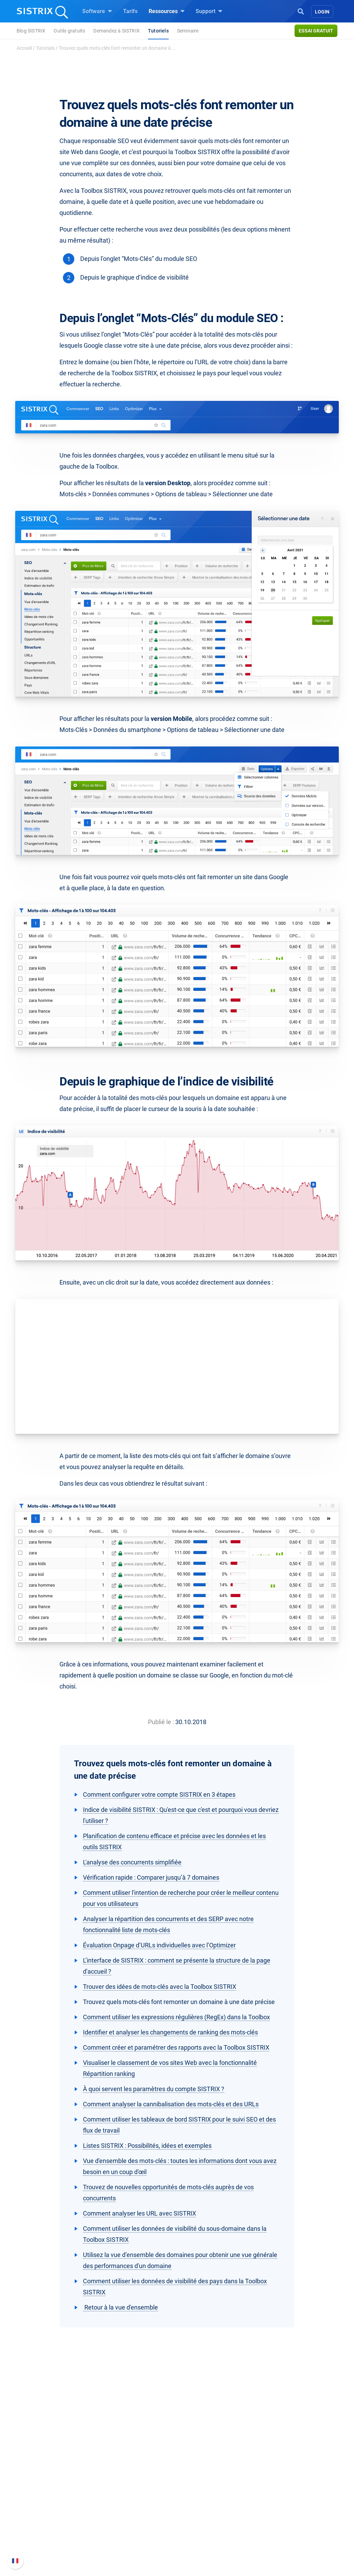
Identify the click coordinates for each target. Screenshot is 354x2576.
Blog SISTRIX (31, 31)
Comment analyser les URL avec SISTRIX (139, 2213)
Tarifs (130, 11)
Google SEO (120, 2490)
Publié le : (161, 1722)
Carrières (51, 2490)
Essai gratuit (316, 31)
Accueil (24, 48)
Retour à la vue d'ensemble (120, 2307)
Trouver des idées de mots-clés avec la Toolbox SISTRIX (159, 1986)
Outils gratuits (69, 31)
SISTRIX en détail (47, 2479)
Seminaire (188, 31)
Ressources (167, 11)
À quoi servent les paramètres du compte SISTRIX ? (153, 2089)
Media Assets (213, 2545)
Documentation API (288, 2509)
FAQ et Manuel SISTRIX (293, 2483)
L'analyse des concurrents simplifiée (132, 1862)
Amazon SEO (122, 2501)
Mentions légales (47, 2535)
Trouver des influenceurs (135, 2512)
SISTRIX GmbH (47, 2466)
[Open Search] (300, 11)
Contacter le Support (290, 2520)
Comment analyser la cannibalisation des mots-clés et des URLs (171, 2104)
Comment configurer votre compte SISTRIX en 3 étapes (159, 1794)
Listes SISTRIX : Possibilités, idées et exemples (147, 2145)
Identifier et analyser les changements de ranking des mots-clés (170, 2032)
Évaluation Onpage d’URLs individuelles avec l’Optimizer (159, 1945)
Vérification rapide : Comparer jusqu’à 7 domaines (151, 1877)
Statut (272, 2531)
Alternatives (199, 2534)
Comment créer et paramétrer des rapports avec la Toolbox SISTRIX (176, 2047)
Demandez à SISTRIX (116, 31)
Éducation (50, 2501)
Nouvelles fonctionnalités (296, 2498)
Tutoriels (158, 31)
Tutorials (45, 48)
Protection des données (54, 2516)
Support (209, 11)
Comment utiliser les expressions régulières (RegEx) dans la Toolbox (176, 2017)
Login (322, 12)
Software (97, 11)
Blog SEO (196, 2501)
